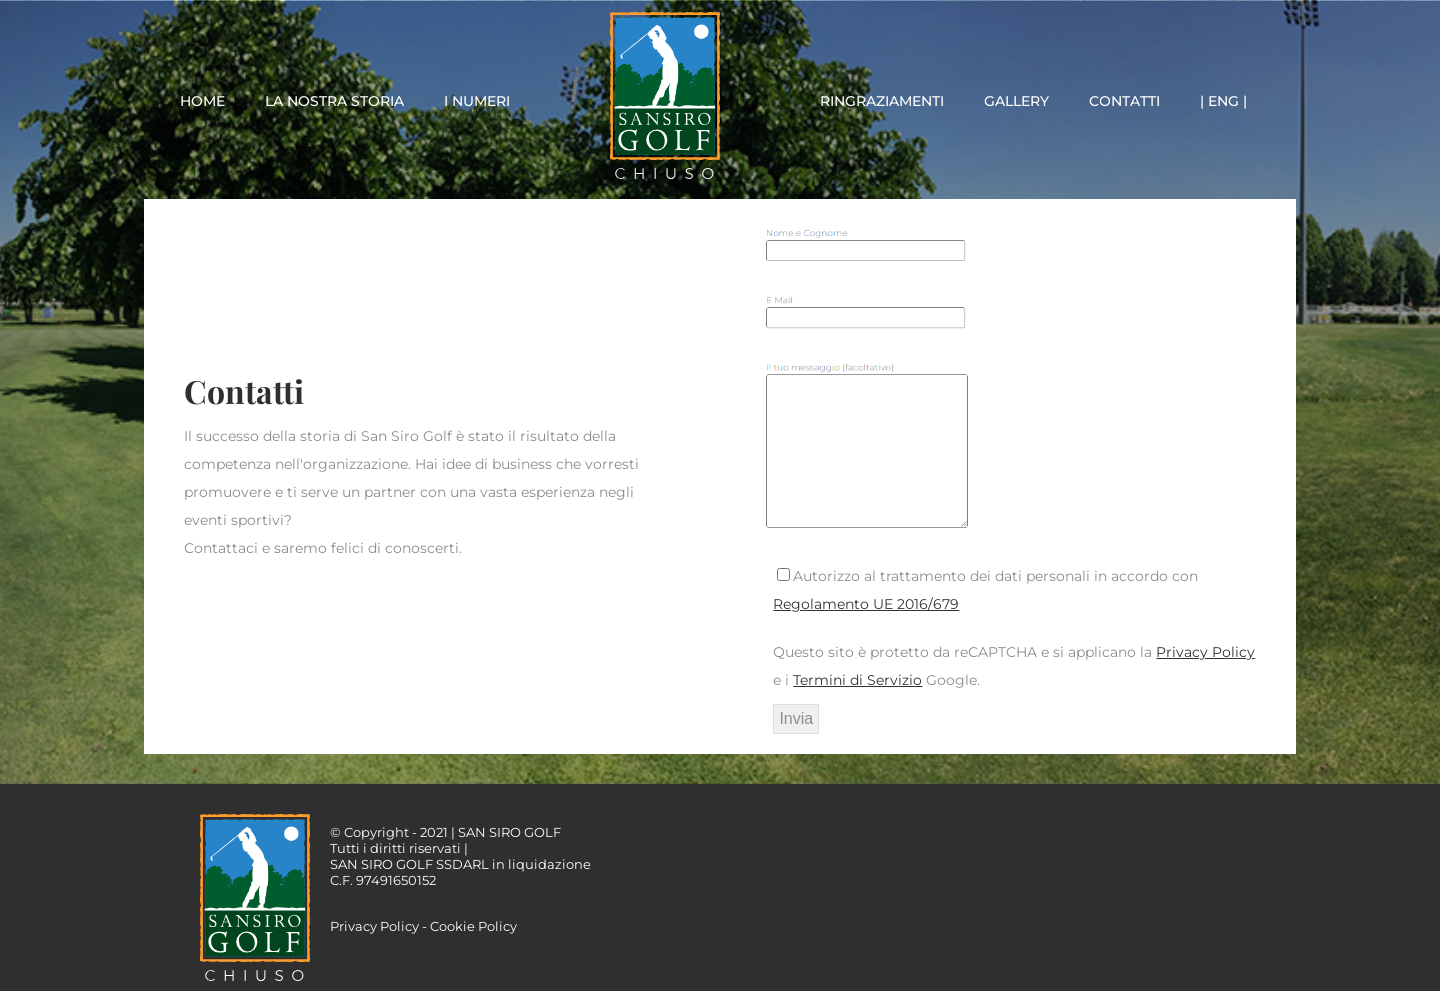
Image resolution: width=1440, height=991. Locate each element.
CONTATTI (1124, 101)
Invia (796, 718)
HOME (202, 101)
